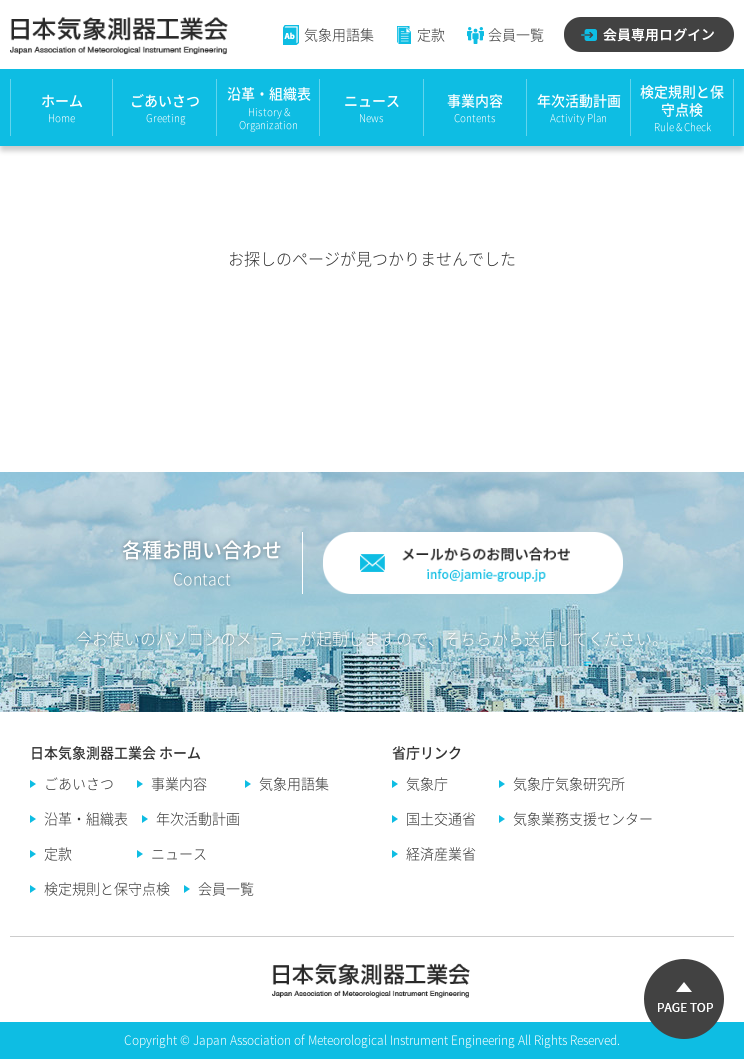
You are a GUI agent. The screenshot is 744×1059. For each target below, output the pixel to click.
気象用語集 (327, 34)
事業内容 (475, 100)
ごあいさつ (165, 100)
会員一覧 (504, 34)
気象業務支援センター (583, 818)
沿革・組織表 (269, 93)
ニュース (372, 100)
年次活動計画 (579, 100)
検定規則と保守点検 (682, 100)
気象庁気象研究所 (569, 783)
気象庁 (427, 783)
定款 (419, 34)
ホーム (62, 100)
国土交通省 (441, 818)
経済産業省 (441, 853)
